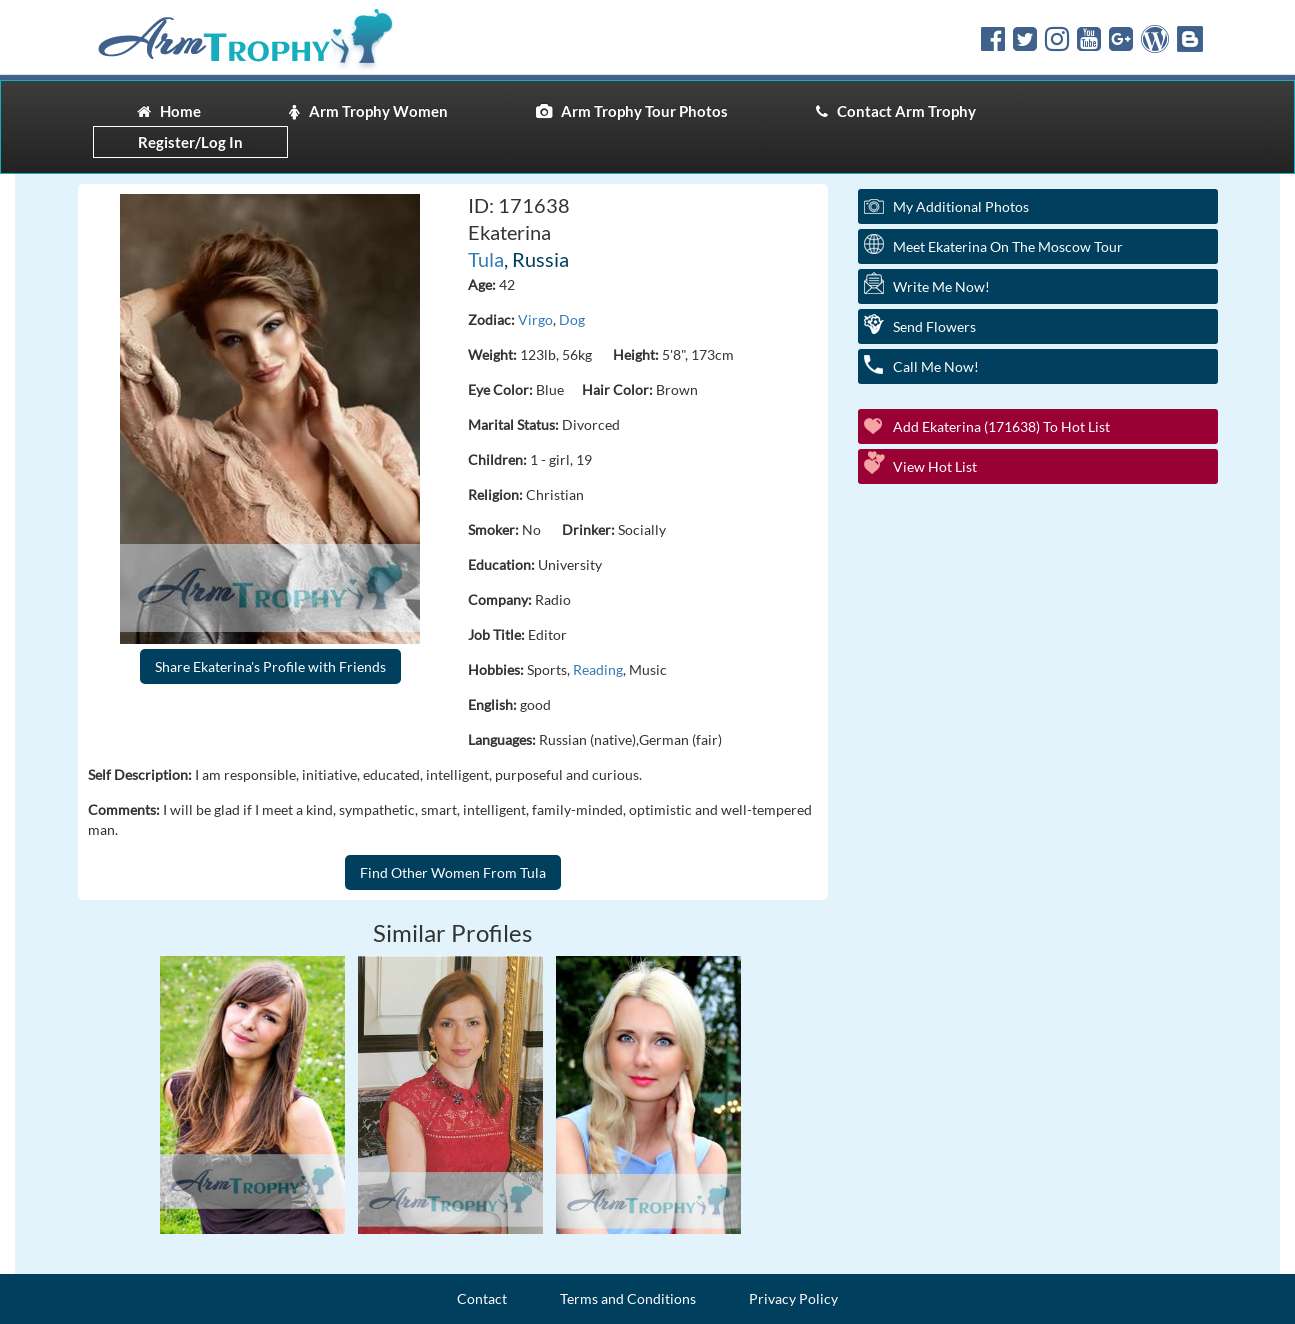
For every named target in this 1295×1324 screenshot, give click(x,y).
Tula (486, 259)
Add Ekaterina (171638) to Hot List (1001, 426)
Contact (482, 1298)
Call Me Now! (936, 366)
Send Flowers (934, 326)
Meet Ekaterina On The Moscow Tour (1008, 246)
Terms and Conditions (628, 1298)
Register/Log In (190, 142)
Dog (572, 319)
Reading (598, 669)
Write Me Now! (941, 286)
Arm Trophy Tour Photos (632, 111)
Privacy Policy (793, 1298)
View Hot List (935, 466)
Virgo (535, 319)
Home (169, 111)
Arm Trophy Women (368, 111)
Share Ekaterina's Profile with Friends (270, 666)
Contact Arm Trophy (896, 111)
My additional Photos (961, 206)
